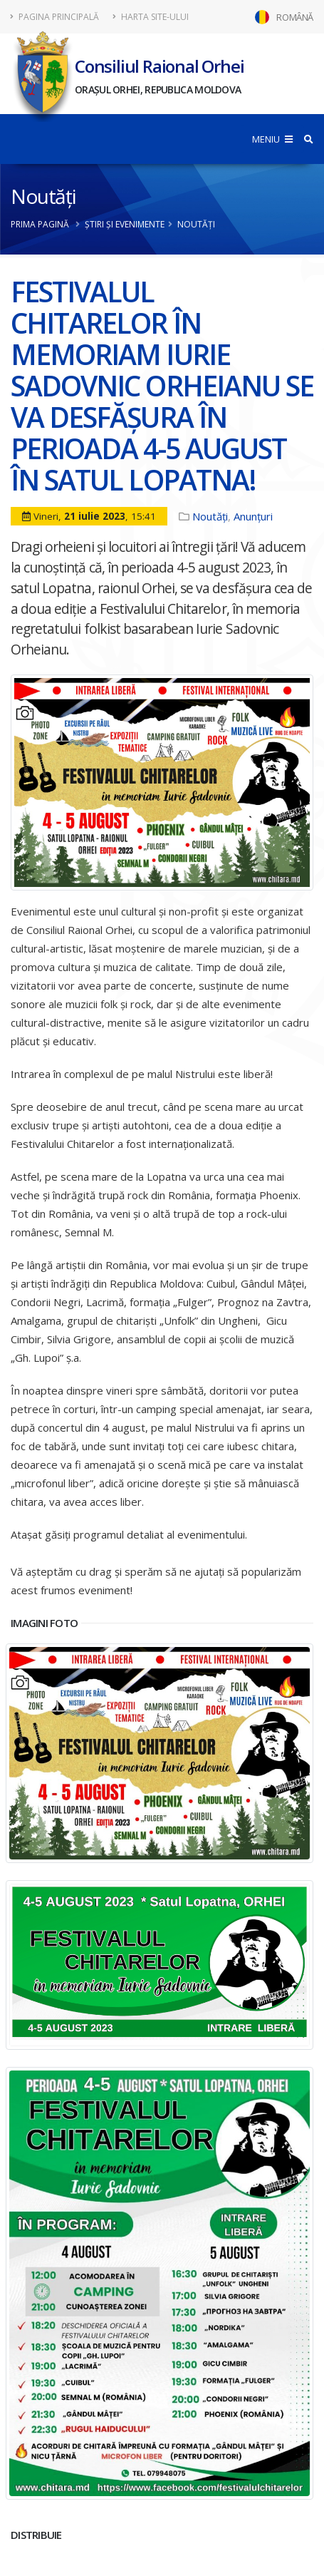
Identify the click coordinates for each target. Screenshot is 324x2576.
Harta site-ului (151, 17)
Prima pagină (40, 224)
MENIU (272, 139)
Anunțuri (253, 516)
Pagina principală (55, 17)
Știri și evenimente (124, 224)
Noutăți (43, 196)
